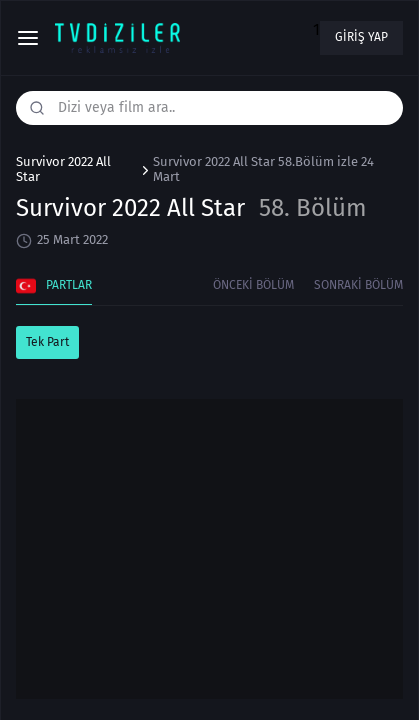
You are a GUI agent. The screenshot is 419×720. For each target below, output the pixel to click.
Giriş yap (361, 37)
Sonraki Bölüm (358, 285)
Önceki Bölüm (253, 285)
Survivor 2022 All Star (63, 169)
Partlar (54, 286)
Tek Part (47, 342)
